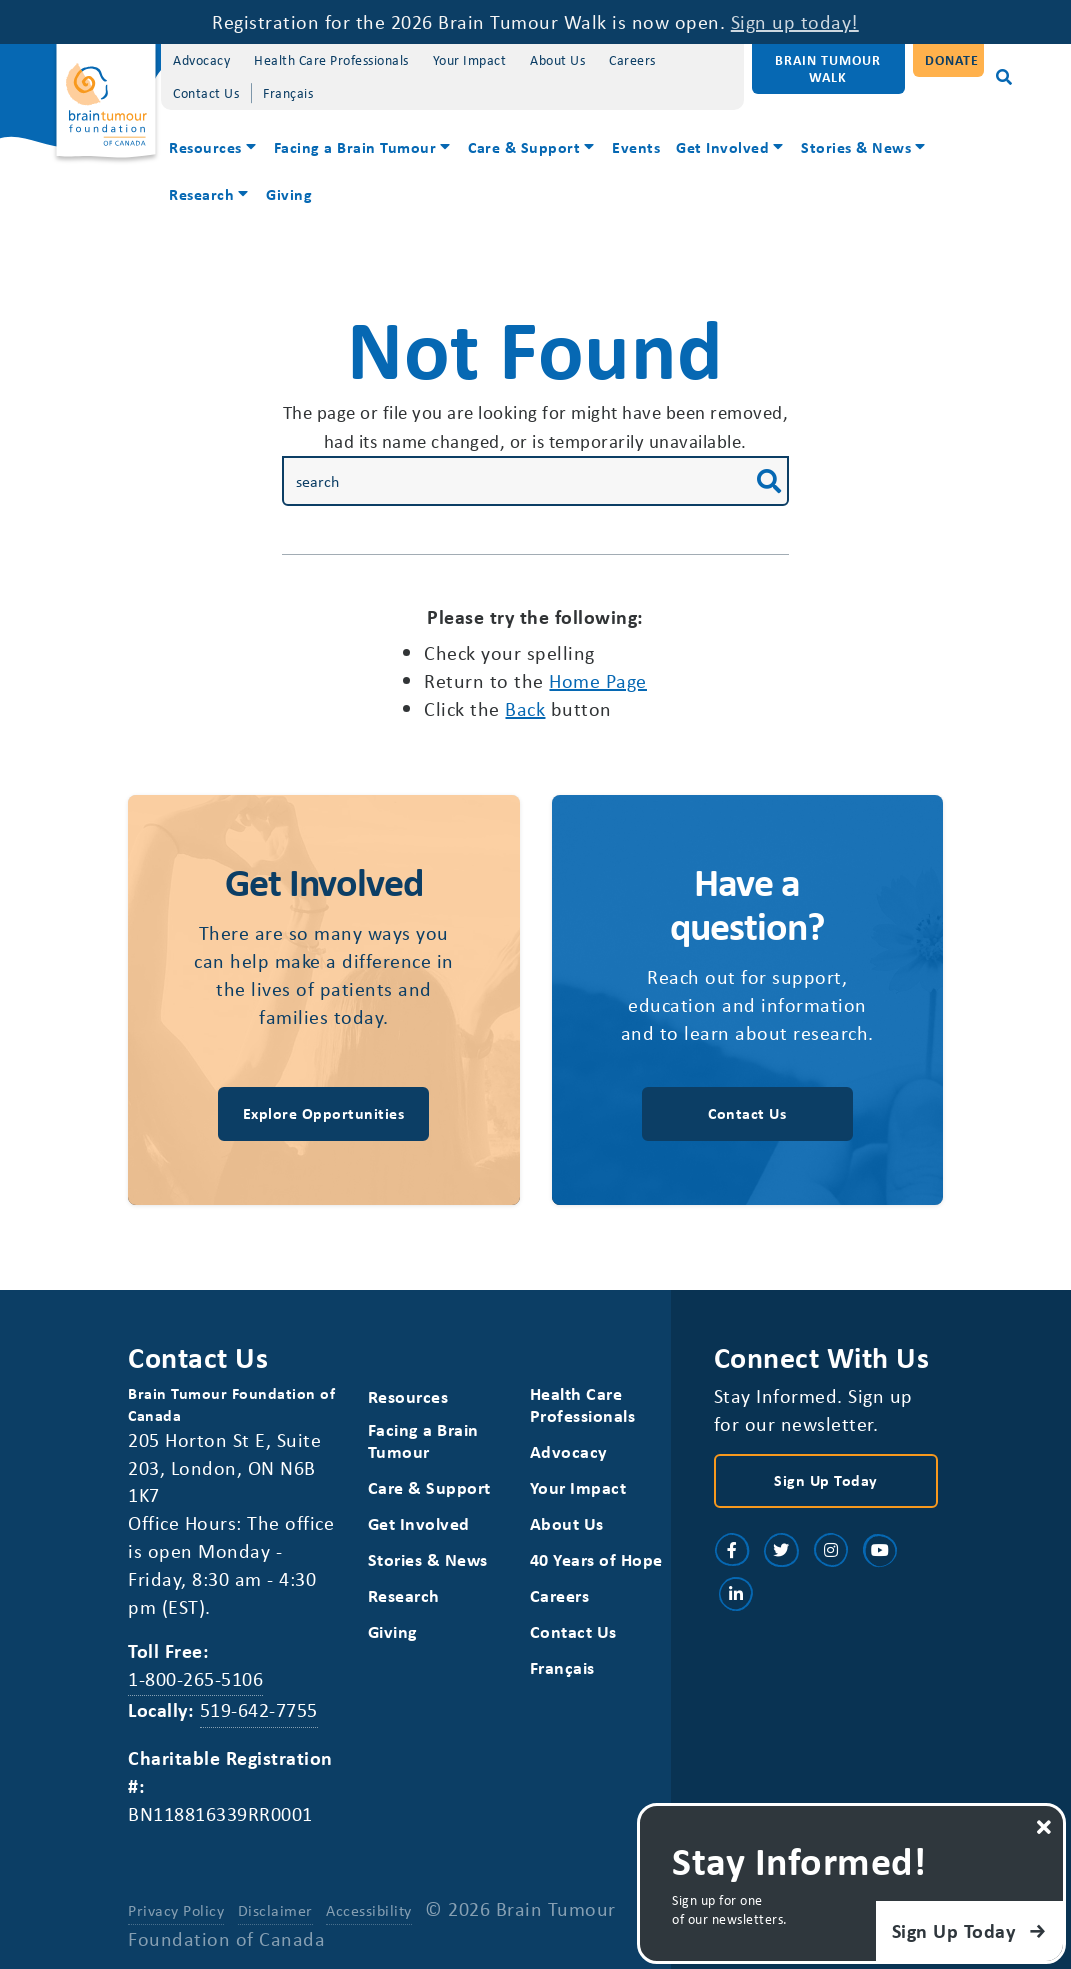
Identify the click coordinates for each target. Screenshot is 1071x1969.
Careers (632, 59)
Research (201, 194)
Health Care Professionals (331, 59)
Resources (205, 147)
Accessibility (369, 1910)
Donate (952, 59)
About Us (557, 59)
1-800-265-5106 (195, 1678)
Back (525, 708)
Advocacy (201, 59)
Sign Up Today (826, 1480)
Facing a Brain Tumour (355, 147)
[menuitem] (213, 149)
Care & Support (524, 147)
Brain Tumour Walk (828, 68)
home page (598, 680)
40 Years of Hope (596, 1559)
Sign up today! (795, 21)
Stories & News (856, 147)
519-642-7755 (259, 1709)
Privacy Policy (176, 1910)
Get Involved (722, 147)
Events (636, 147)
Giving (289, 194)
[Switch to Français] (288, 93)
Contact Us (206, 92)
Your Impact (470, 59)
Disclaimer (275, 1910)
